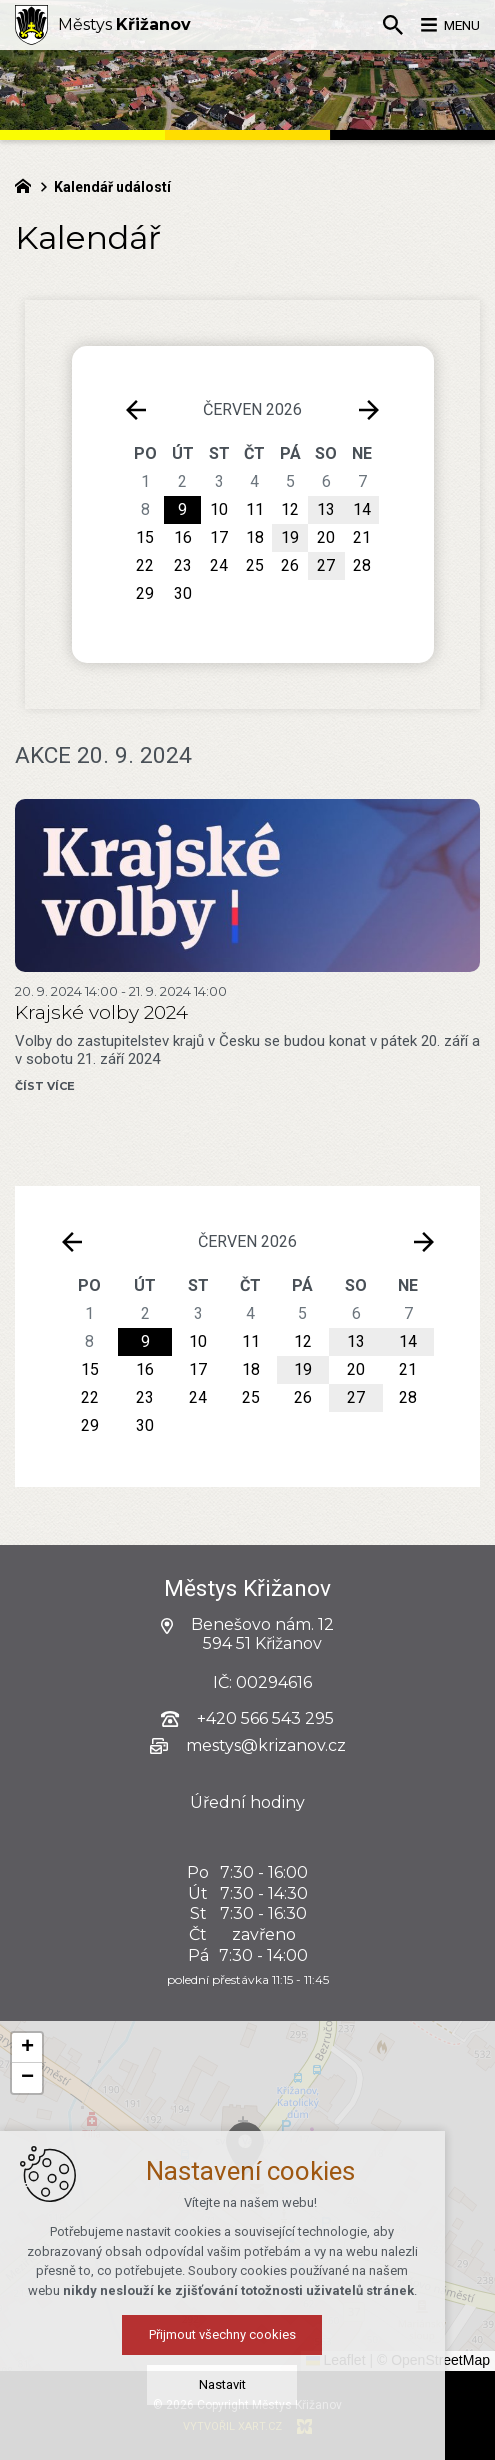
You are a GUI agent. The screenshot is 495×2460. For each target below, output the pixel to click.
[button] (341, 2208)
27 (356, 1397)
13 (356, 1341)
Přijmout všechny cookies (247, 2434)
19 (303, 1369)
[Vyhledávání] (380, 25)
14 (408, 1341)
